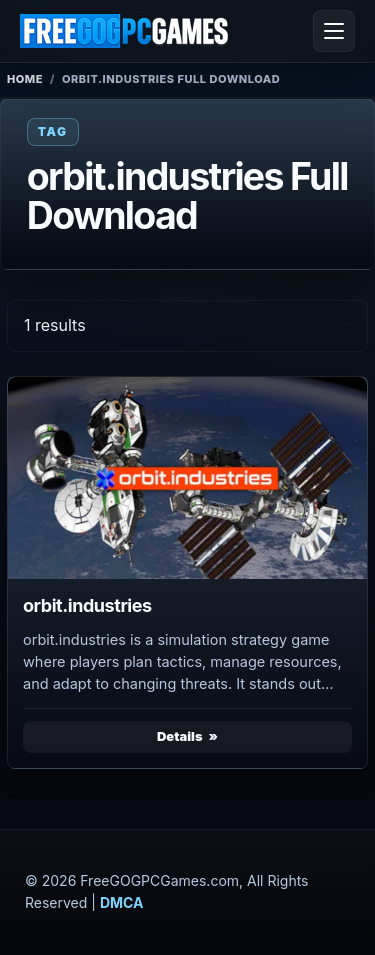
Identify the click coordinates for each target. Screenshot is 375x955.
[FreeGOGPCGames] (125, 31)
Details (180, 736)
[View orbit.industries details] (187, 478)
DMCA (122, 902)
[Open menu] (334, 31)
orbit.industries (87, 605)
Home (25, 79)
